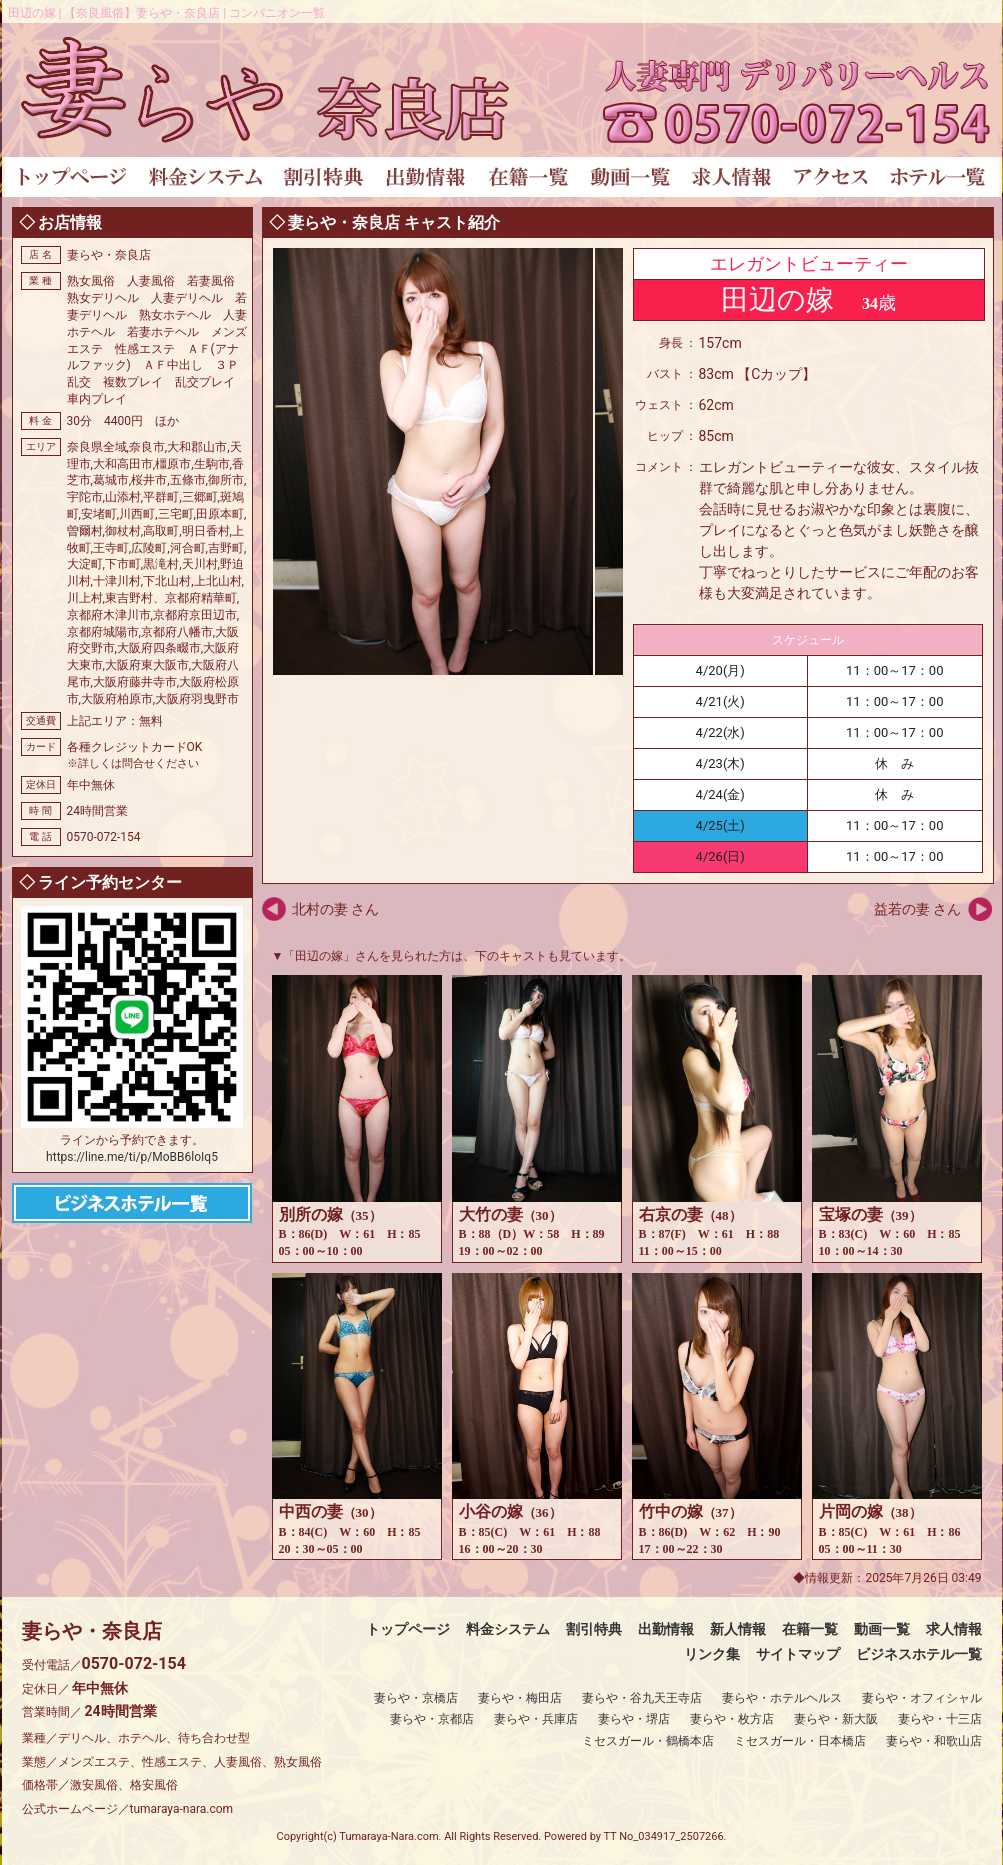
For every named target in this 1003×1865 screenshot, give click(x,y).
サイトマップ (798, 1654)
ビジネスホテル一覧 (919, 1654)
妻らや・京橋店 (416, 1698)
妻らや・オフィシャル (922, 1698)
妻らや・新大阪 (836, 1719)
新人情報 (738, 1629)
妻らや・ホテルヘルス (782, 1698)
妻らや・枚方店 (732, 1719)
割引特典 (594, 1629)
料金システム (508, 1629)
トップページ (408, 1629)
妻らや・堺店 (634, 1719)
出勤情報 (666, 1629)
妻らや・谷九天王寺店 (642, 1698)
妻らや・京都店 (432, 1719)
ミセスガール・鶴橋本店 (648, 1741)
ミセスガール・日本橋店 (800, 1741)
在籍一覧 (810, 1629)
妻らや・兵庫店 (536, 1719)
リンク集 (712, 1654)
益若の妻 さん (917, 909)
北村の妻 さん (335, 909)
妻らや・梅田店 (520, 1698)
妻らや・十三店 (940, 1719)
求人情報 (954, 1629)
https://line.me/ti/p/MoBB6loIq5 (132, 1157)
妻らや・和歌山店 (934, 1741)
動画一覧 (882, 1629)
